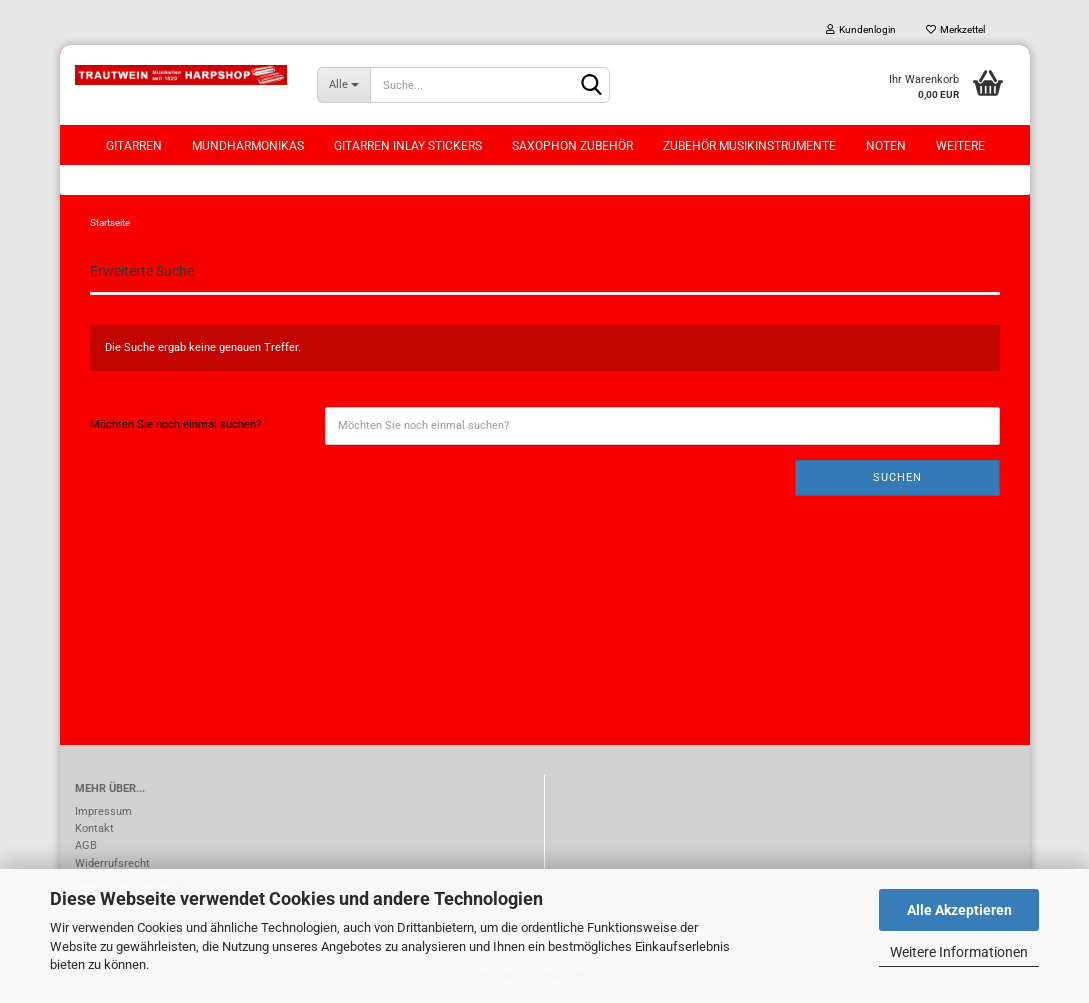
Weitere (960, 146)
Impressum (103, 811)
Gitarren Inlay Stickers (408, 146)
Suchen (897, 477)
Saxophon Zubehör (572, 146)
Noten (886, 146)
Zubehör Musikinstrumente (749, 146)
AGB (86, 845)
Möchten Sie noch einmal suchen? (175, 424)
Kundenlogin (861, 29)
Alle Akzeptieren (959, 910)
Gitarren (134, 146)
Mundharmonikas (248, 146)
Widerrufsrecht (112, 863)
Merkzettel (955, 29)
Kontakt (94, 828)
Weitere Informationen (959, 952)
